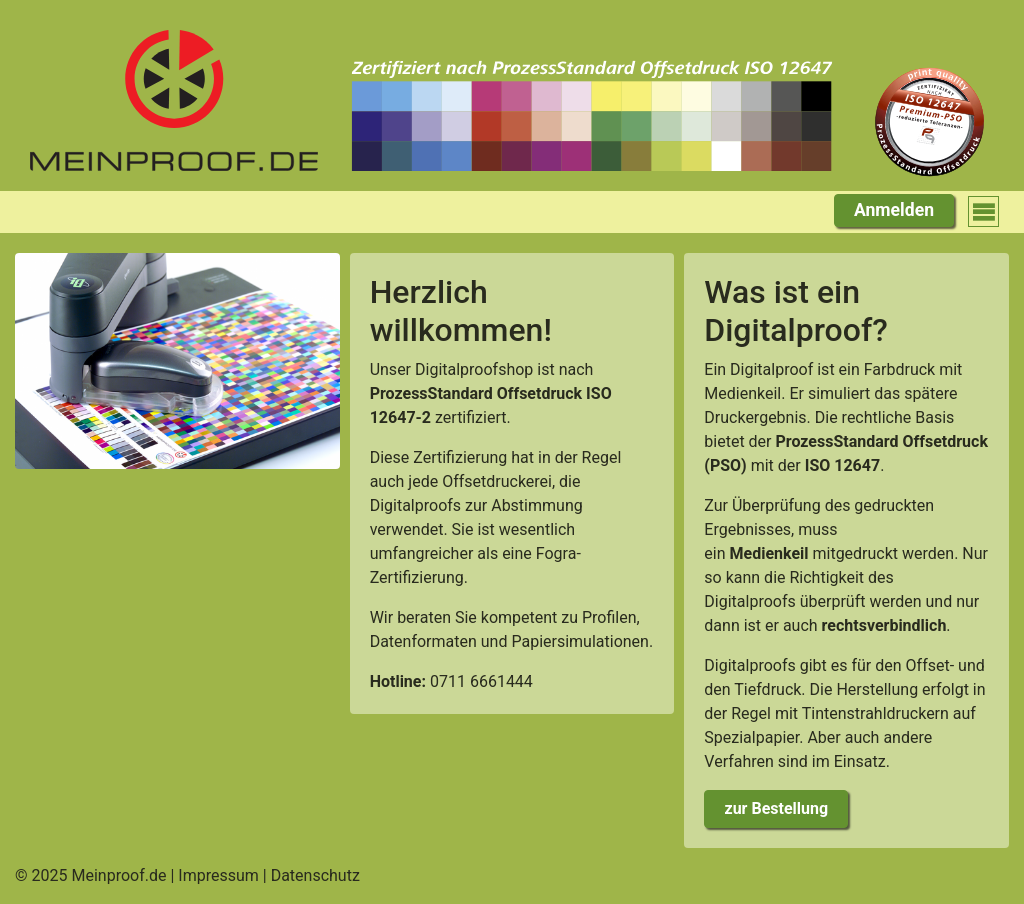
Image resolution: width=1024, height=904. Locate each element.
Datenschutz (315, 875)
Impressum (218, 875)
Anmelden (894, 210)
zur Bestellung (777, 808)
